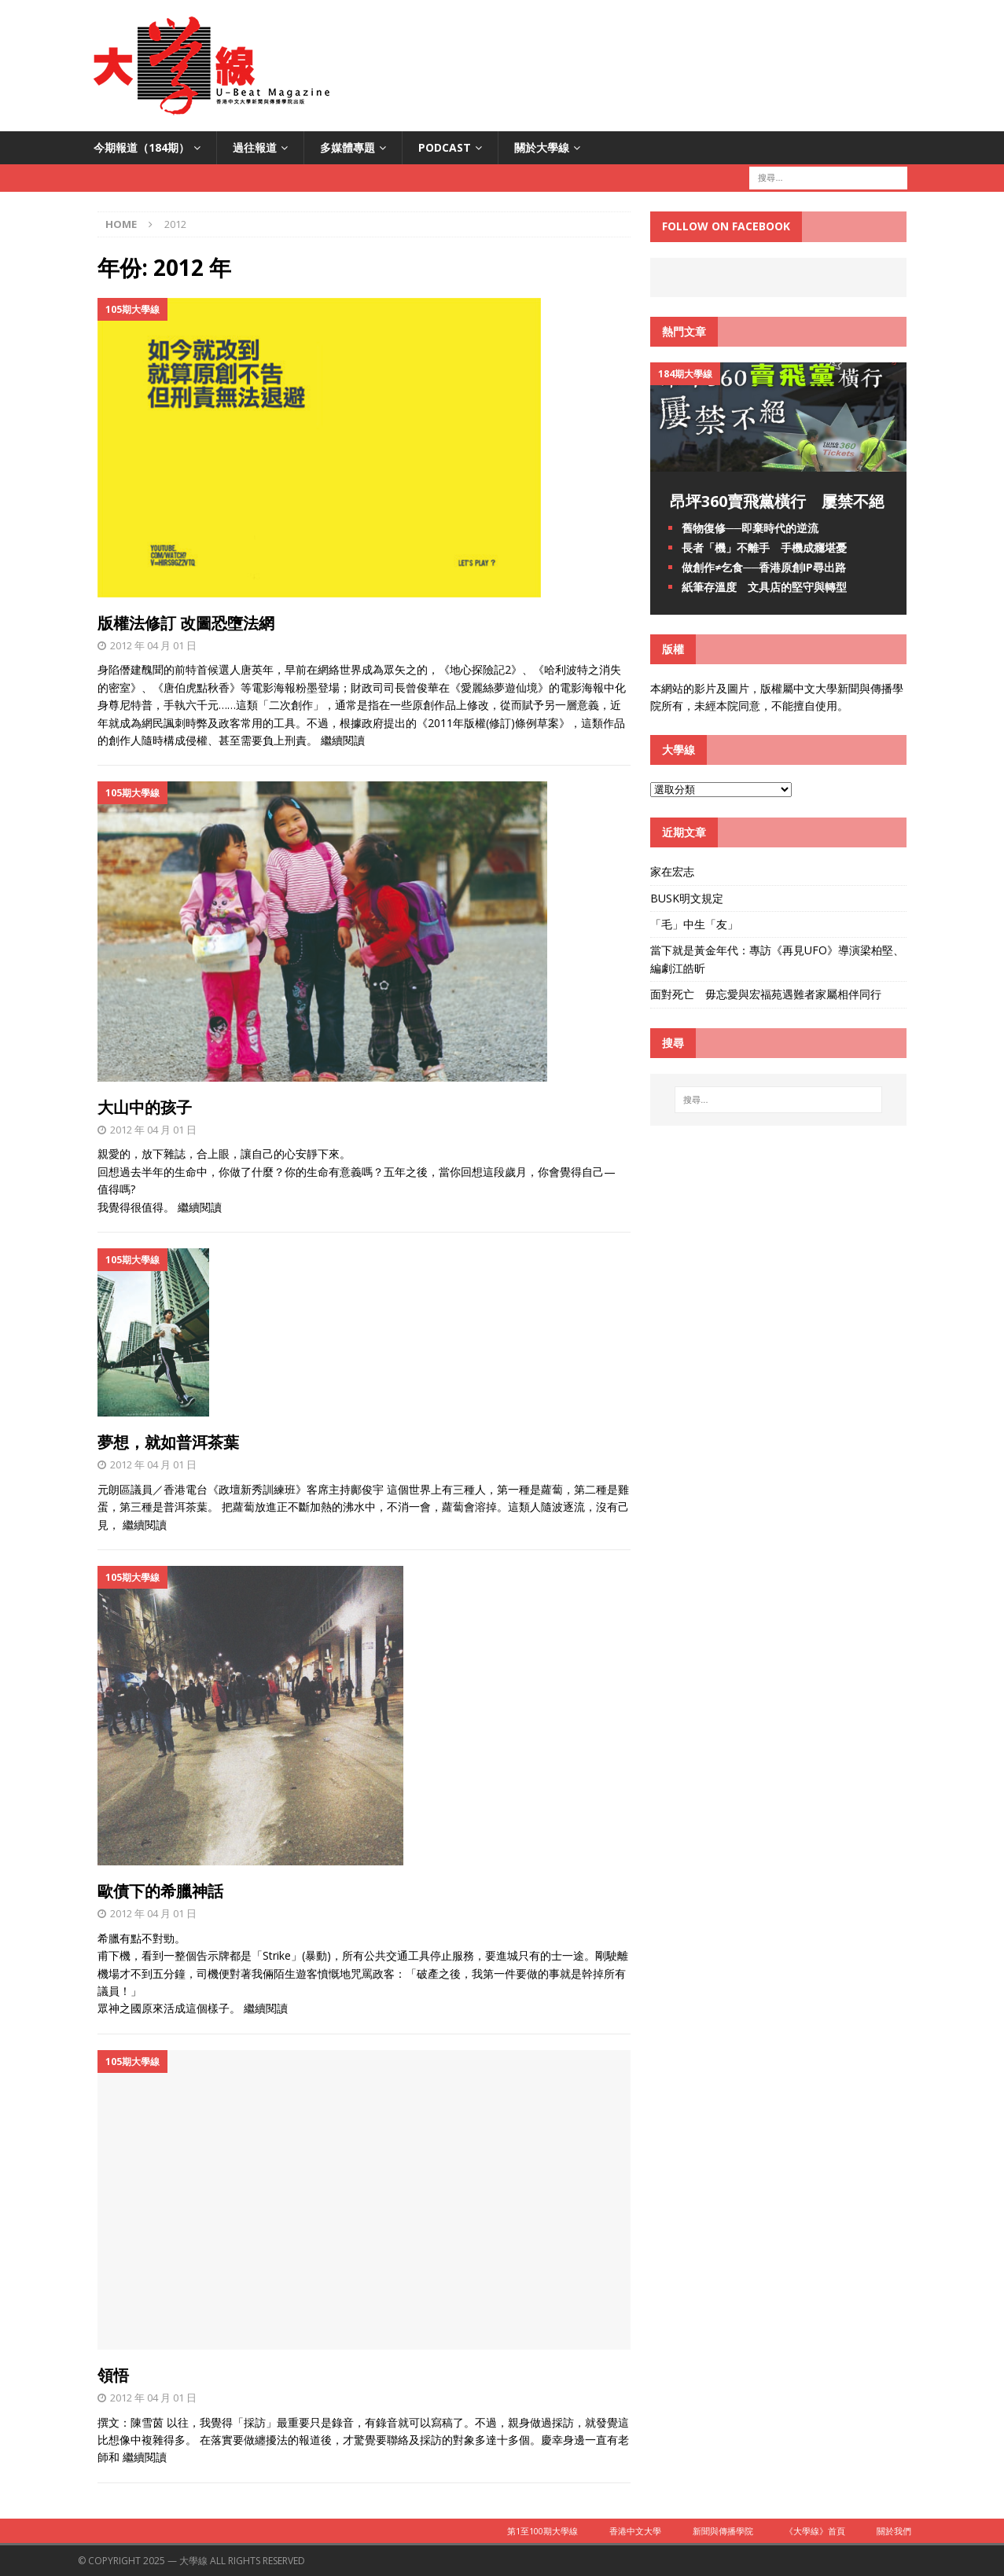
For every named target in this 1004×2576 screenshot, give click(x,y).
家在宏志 (672, 871)
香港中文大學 (635, 2531)
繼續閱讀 (343, 740)
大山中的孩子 (144, 1107)
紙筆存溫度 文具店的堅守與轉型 (764, 586)
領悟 (113, 2375)
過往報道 (255, 147)
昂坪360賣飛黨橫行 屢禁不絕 (777, 501)
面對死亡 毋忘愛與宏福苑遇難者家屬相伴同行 (767, 994)
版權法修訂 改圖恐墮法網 (185, 623)
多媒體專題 (347, 147)
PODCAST (444, 147)
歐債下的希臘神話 (160, 1891)
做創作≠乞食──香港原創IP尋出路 (764, 567)
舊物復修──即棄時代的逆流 (750, 527)
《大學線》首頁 (815, 2531)
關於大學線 (541, 147)
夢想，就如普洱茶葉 (168, 1442)
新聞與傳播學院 (723, 2531)
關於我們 (894, 2531)
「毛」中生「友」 (694, 924)
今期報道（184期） (141, 147)
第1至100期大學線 (542, 2531)
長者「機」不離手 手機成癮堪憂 (764, 547)
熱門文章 (684, 331)
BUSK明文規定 (686, 898)
